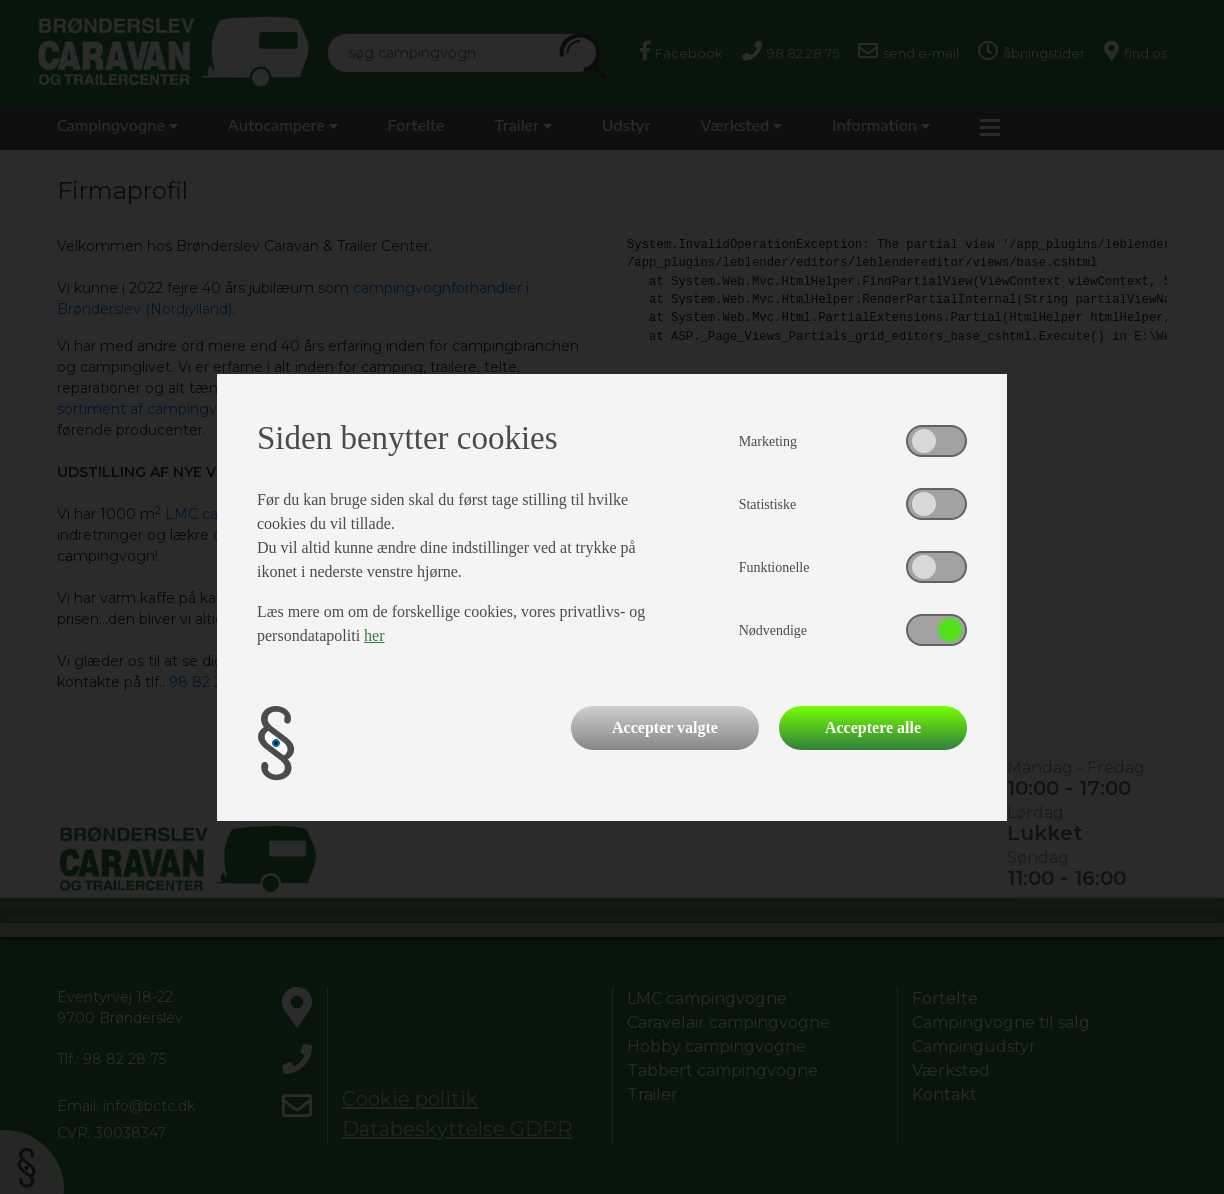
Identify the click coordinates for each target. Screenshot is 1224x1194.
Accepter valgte (665, 727)
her (374, 635)
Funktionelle (774, 567)
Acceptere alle (873, 727)
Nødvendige (773, 630)
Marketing (768, 441)
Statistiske (768, 504)
